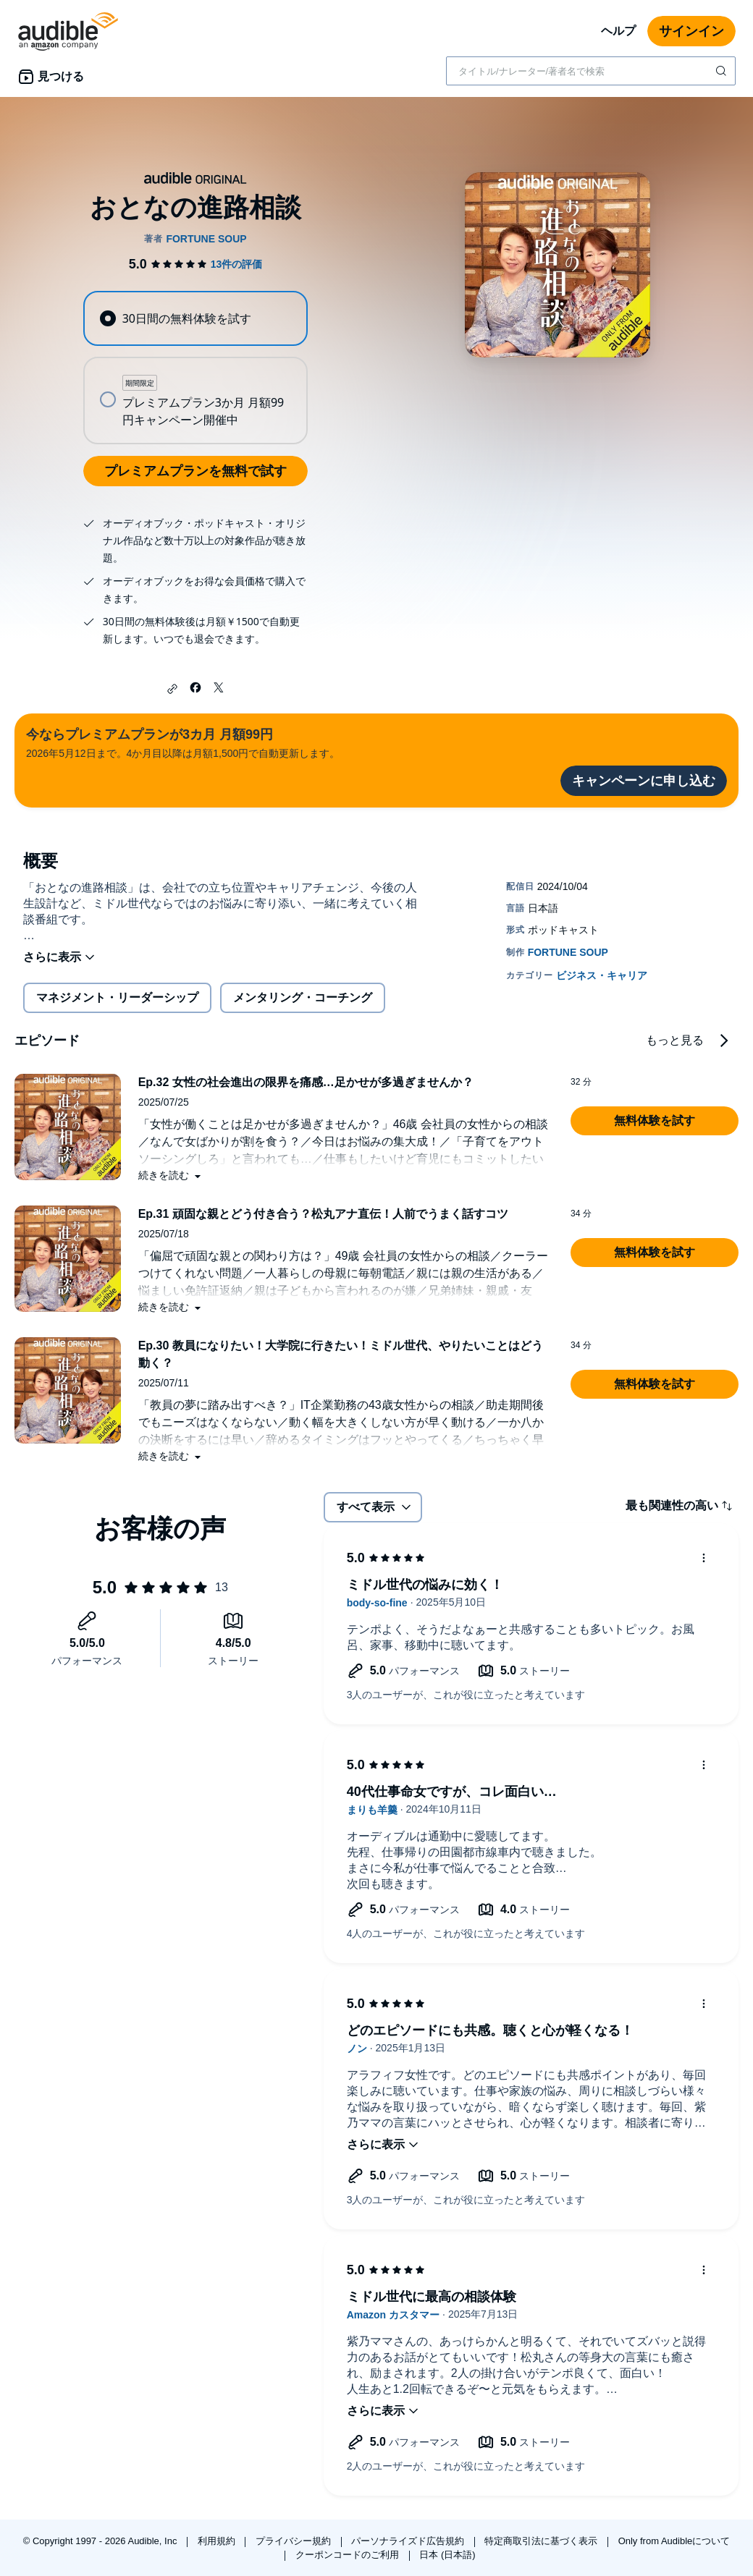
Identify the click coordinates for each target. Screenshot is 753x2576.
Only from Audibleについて (674, 2540)
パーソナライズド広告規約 (409, 2540)
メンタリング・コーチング (302, 997)
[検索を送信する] (723, 70)
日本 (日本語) (447, 2554)
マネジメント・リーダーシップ (117, 997)
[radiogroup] (195, 367)
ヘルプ (618, 31)
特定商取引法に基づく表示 (542, 2540)
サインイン (691, 31)
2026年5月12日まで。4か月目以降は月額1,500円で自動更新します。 (183, 742)
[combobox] (591, 70)
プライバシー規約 (295, 2540)
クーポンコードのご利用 (348, 2554)
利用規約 (218, 2540)
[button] (172, 689)
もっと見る (675, 1040)
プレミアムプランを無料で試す (195, 471)
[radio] (195, 318)
